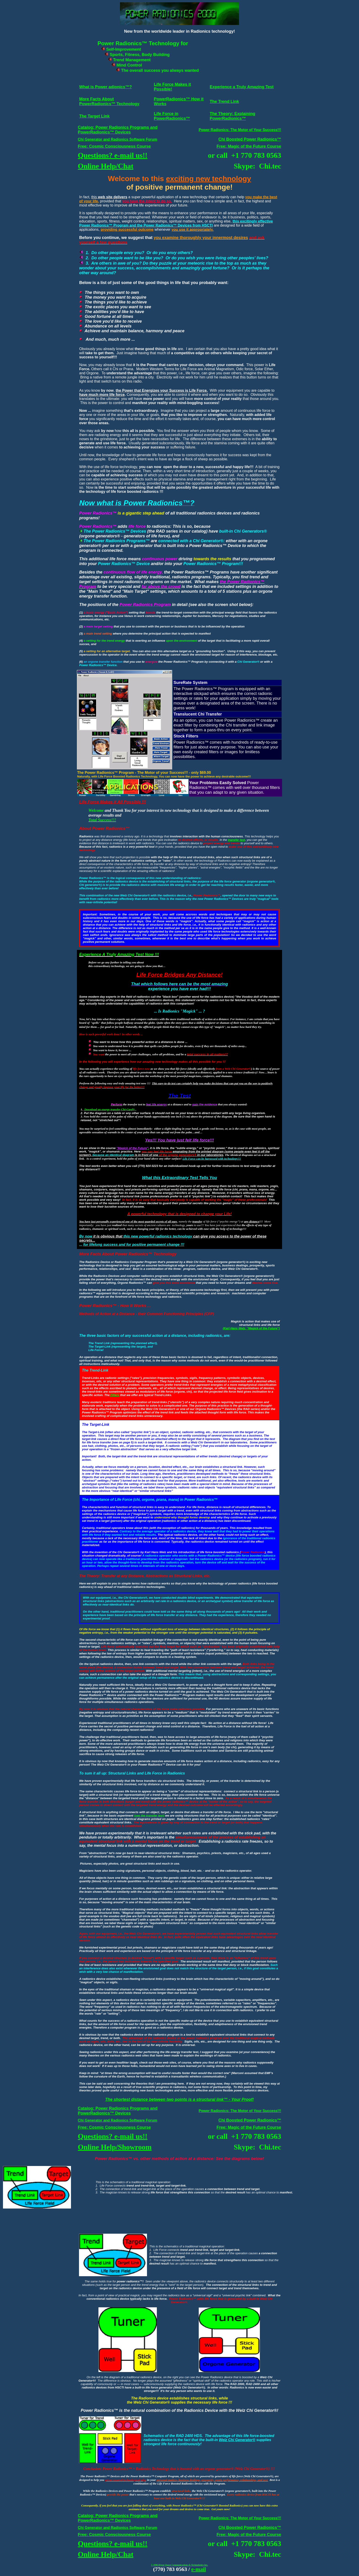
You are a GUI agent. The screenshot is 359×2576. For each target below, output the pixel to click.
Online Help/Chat (105, 166)
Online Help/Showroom (115, 2147)
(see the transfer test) (149, 1815)
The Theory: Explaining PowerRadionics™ (232, 116)
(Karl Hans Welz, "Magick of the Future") (251, 1328)
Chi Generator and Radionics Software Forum (117, 139)
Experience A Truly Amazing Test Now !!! (119, 954)
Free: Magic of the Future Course (249, 146)
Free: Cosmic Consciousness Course (114, 146)
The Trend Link (224, 101)
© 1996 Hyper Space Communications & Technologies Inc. (179, 2565)
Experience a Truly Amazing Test (242, 87)
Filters (115, 1395)
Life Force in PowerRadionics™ (172, 116)
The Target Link (94, 116)
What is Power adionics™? (105, 87)
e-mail (198, 2569)
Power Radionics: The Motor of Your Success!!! (240, 130)
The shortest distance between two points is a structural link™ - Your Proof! (179, 2099)
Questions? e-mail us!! (112, 155)
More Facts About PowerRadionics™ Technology (109, 101)
